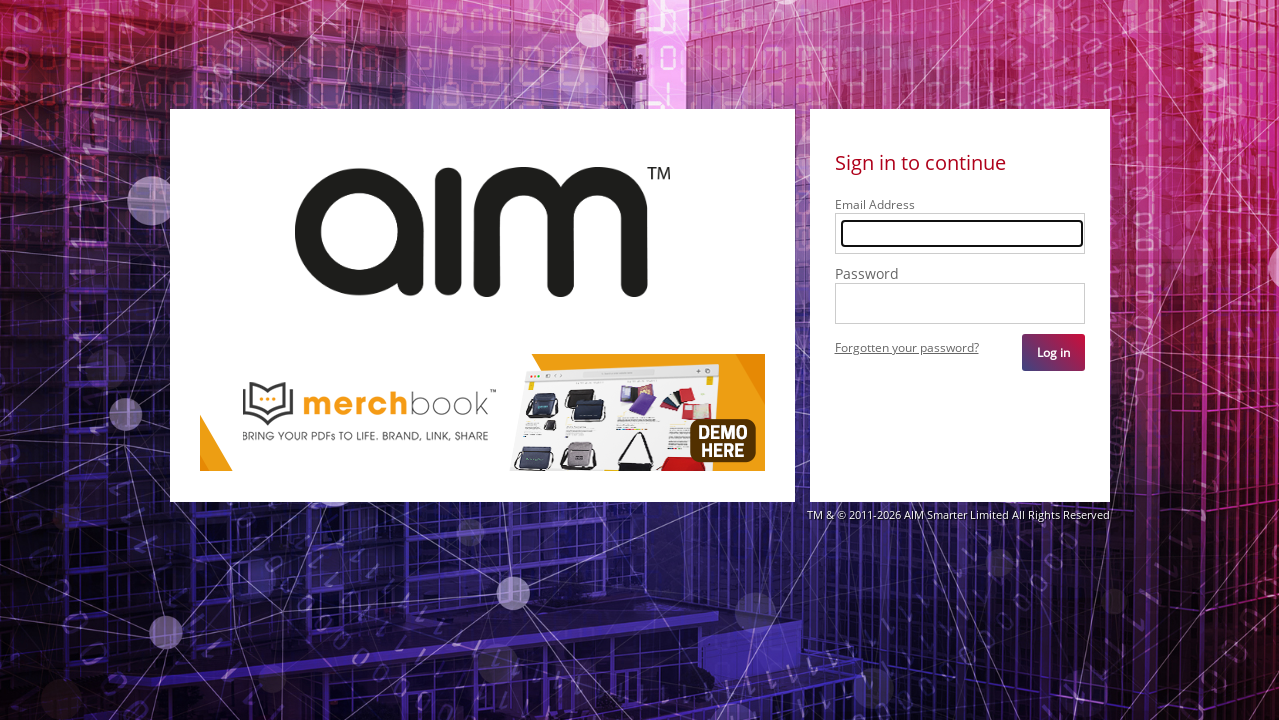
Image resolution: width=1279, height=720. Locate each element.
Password (867, 274)
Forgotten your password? (907, 348)
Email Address (875, 205)
